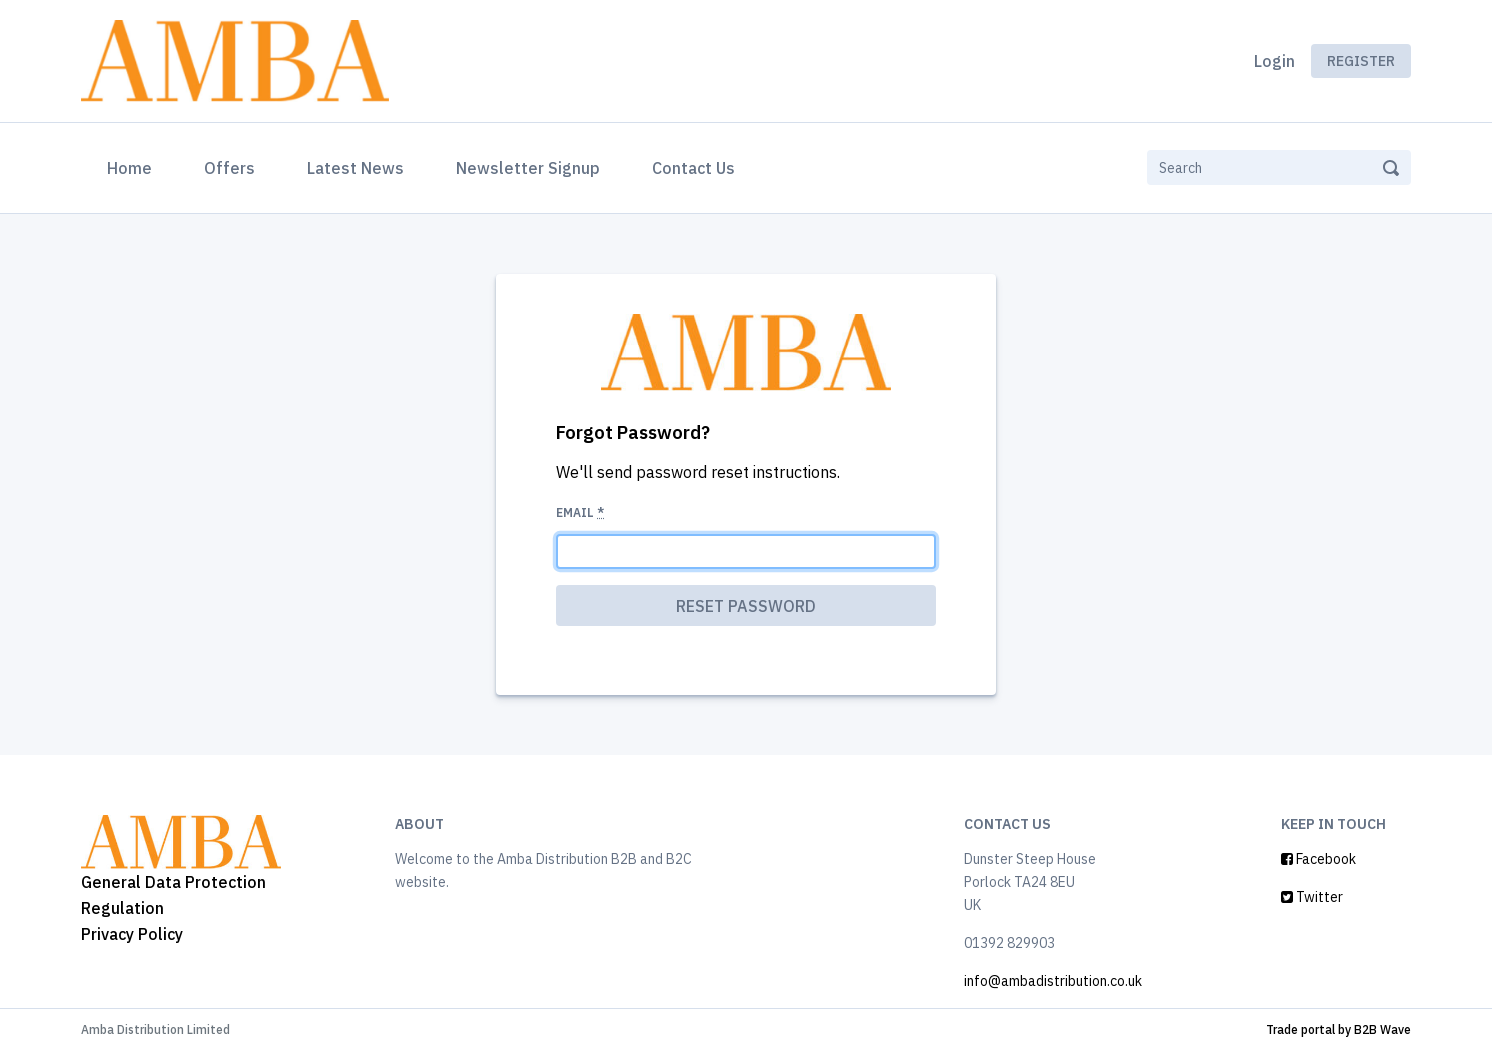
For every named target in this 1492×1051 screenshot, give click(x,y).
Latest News (355, 168)
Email (580, 512)
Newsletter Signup (528, 168)
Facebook (1318, 859)
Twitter (1312, 897)
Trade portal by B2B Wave (1338, 1029)
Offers (229, 168)
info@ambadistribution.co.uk (1053, 981)
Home (133, 166)
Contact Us (693, 168)
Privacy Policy (132, 934)
